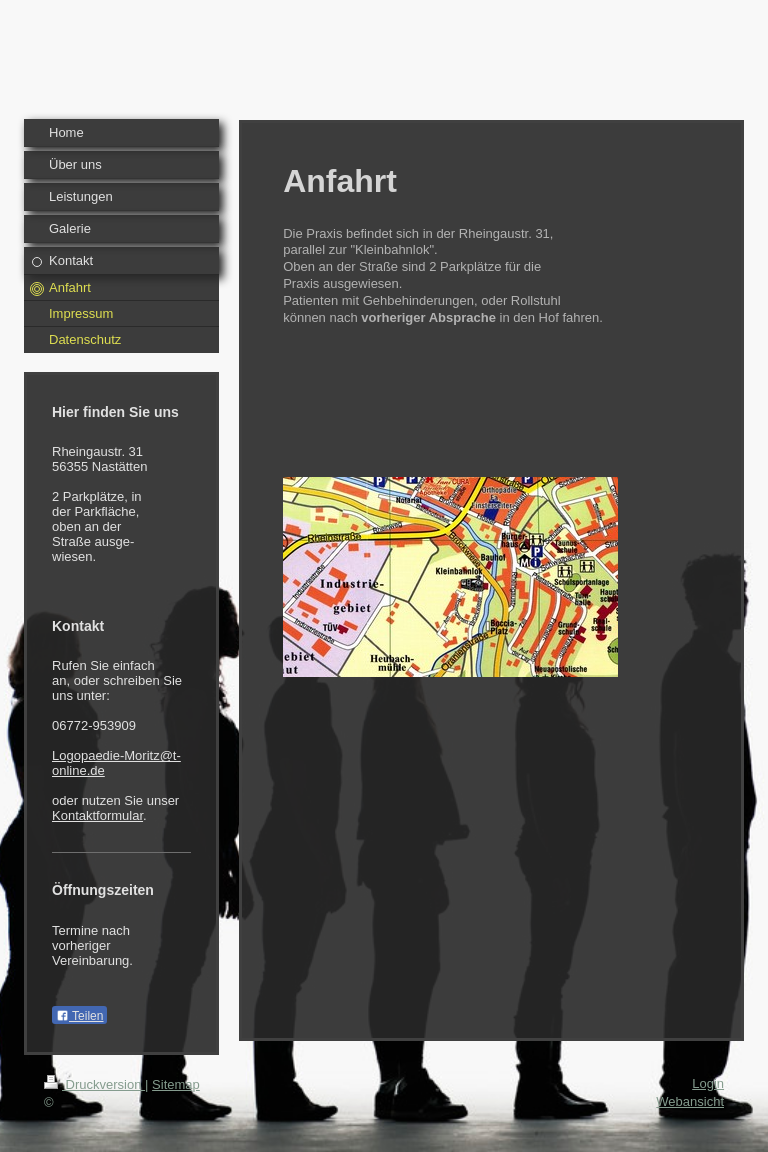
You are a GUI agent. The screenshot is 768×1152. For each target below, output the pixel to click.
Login (708, 1083)
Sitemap (176, 1084)
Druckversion (94, 1084)
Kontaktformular (97, 815)
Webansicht (690, 1101)
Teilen (79, 1016)
